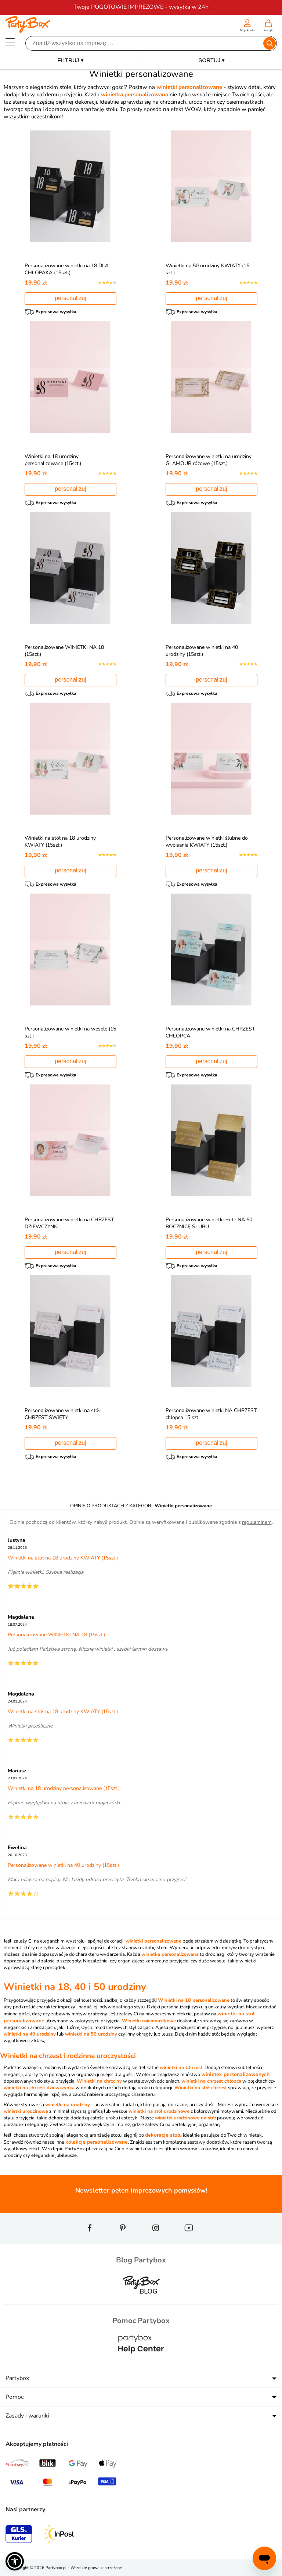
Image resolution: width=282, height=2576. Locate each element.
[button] (14, 2561)
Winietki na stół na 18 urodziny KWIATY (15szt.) (60, 841)
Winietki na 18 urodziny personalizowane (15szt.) (53, 460)
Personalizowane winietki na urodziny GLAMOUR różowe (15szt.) (209, 460)
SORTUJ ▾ (212, 60)
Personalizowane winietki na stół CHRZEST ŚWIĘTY (62, 1414)
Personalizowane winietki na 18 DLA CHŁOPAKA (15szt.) (67, 269)
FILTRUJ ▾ (70, 60)
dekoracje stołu (163, 2135)
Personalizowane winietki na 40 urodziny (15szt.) (202, 651)
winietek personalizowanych (235, 2074)
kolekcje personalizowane (96, 2142)
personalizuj (70, 298)
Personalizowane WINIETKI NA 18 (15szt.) (56, 1634)
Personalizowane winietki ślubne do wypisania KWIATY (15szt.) (207, 841)
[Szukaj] (144, 43)
